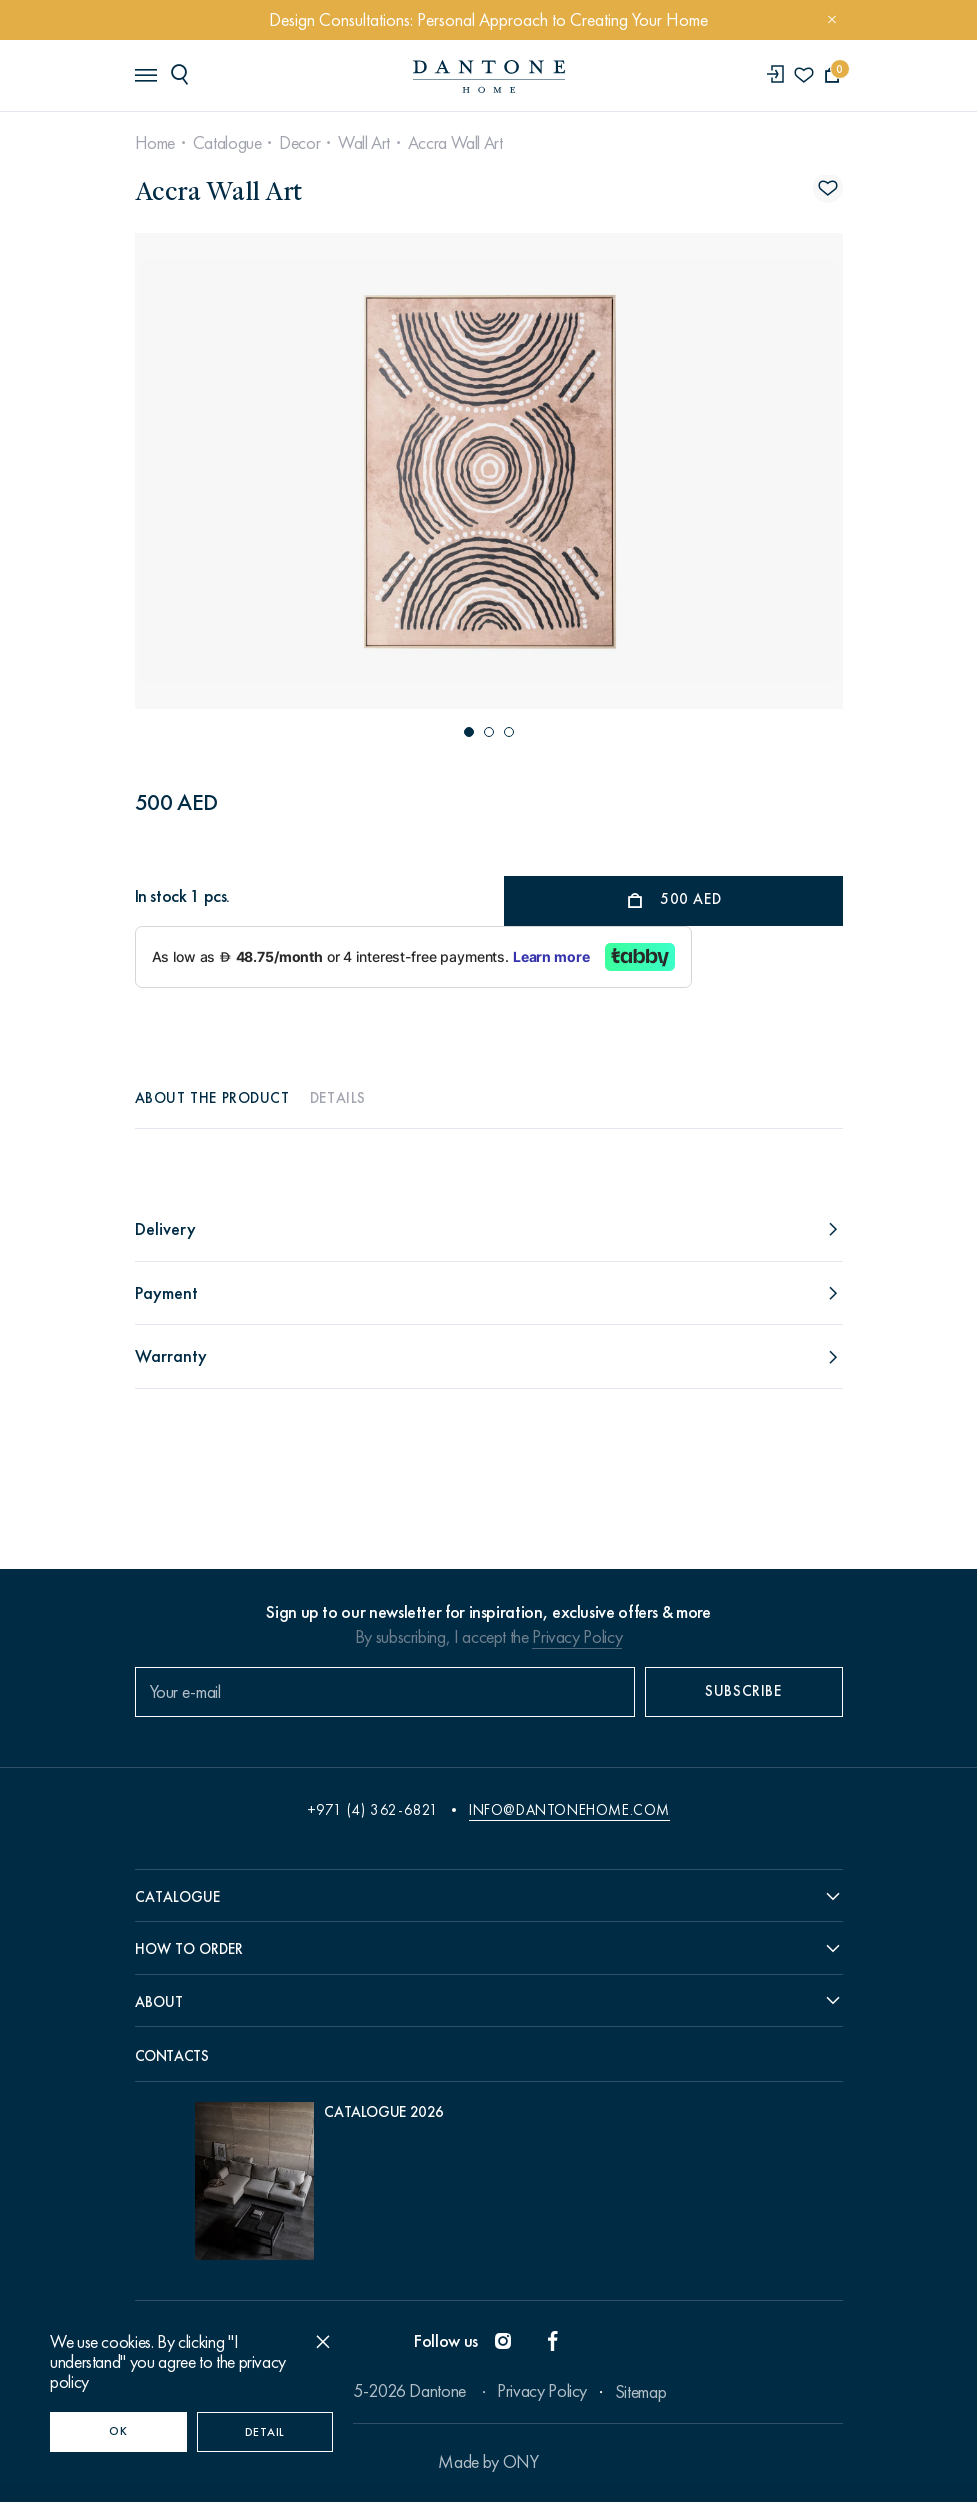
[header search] (183, 74)
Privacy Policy (577, 1637)
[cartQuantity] (832, 75)
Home (155, 143)
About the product (212, 1098)
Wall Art (364, 143)
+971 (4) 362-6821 (373, 1810)
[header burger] (145, 74)
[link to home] (489, 76)
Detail (265, 2432)
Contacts (172, 2056)
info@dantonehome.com (569, 1810)
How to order (189, 1949)
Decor (299, 143)
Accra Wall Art (455, 143)
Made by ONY (488, 2462)
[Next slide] (734, 471)
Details (338, 1098)
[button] (469, 732)
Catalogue (227, 143)
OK (118, 2431)
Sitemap (640, 2392)
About (159, 2002)
